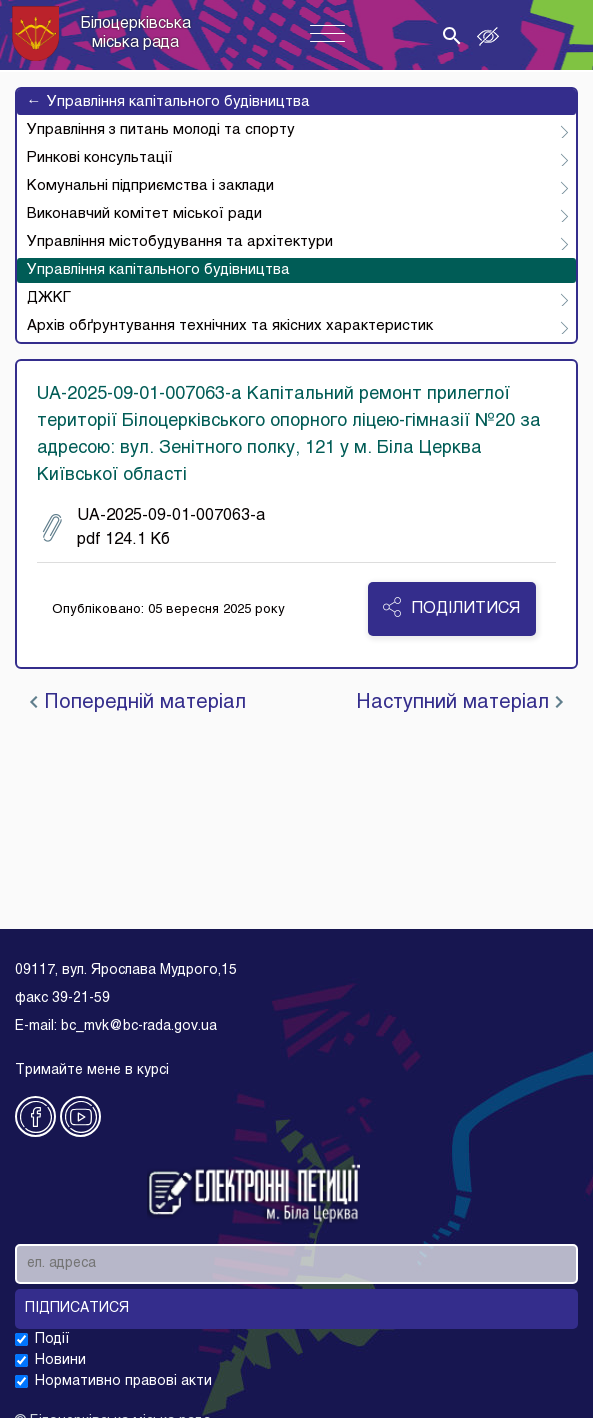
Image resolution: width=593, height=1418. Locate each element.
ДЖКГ (49, 298)
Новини (60, 1360)
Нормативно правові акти (123, 1381)
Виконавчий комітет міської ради (144, 214)
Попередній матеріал (138, 703)
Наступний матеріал (459, 703)
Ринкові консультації (100, 158)
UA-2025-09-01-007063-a (153, 528)
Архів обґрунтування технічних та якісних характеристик (230, 326)
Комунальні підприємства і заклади (150, 186)
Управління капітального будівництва (168, 102)
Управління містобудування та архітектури (180, 242)
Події (52, 1339)
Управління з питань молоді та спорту (161, 130)
